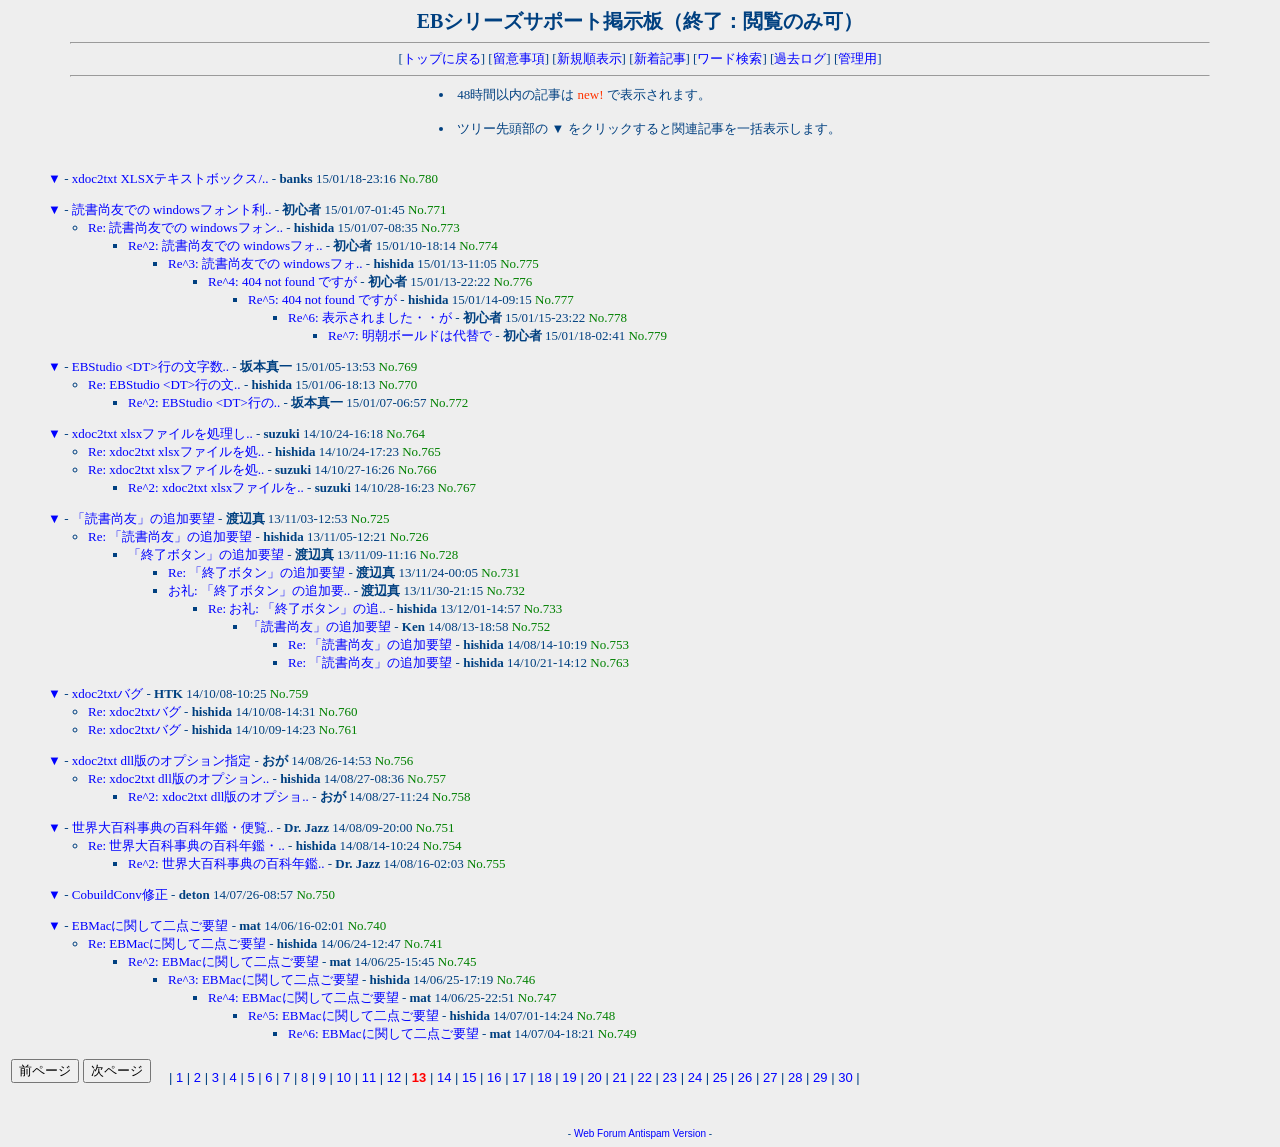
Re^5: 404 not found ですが (322, 299)
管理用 (857, 58)
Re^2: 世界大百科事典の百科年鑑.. (226, 863)
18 (544, 1077)
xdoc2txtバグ (108, 693)
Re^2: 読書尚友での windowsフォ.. (225, 245)
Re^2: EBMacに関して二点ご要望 (223, 961)
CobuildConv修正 (120, 894)
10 (344, 1077)
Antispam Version (667, 1133)
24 (695, 1077)
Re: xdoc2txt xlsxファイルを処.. (176, 451)
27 (770, 1077)
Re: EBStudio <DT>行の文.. (164, 384)
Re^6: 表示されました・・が (370, 317)
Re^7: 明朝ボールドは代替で (410, 335)
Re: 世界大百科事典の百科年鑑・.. (186, 845)
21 (619, 1077)
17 (519, 1077)
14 (444, 1077)
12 (394, 1077)
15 (469, 1077)
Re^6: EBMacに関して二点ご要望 (383, 1033)
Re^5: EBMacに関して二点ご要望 (343, 1015)
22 (645, 1077)
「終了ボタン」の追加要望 (206, 554)
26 (745, 1077)
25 (720, 1077)
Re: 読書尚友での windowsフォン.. (185, 227)
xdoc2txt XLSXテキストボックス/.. (170, 178)
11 (369, 1077)
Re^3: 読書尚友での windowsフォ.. (265, 263)
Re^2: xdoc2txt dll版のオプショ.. (218, 796)
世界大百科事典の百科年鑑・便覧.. (173, 827)
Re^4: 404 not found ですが (282, 281)
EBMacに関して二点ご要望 (150, 925)
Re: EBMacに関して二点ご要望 (177, 943)
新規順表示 (589, 58)
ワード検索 (729, 58)
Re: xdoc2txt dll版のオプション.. (178, 778)
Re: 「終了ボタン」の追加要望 (256, 572)
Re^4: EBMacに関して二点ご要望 (303, 997)
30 (845, 1077)
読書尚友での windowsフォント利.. (172, 209)
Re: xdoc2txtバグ (134, 711)
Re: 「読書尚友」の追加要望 (170, 536)
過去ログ (800, 58)
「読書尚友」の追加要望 (143, 518)
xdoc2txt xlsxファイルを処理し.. (162, 433)
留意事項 (519, 58)
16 (494, 1077)
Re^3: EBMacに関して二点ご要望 (263, 979)
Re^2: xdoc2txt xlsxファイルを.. (216, 487)
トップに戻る (442, 58)
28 (795, 1077)
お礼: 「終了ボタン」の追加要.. (259, 590)
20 (594, 1077)
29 (820, 1077)
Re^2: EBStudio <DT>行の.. (204, 402)
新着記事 (660, 58)
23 (670, 1077)
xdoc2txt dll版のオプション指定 (161, 760)
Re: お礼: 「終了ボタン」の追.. (297, 608)
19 (569, 1077)
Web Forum (600, 1133)
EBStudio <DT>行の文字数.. (150, 366)
